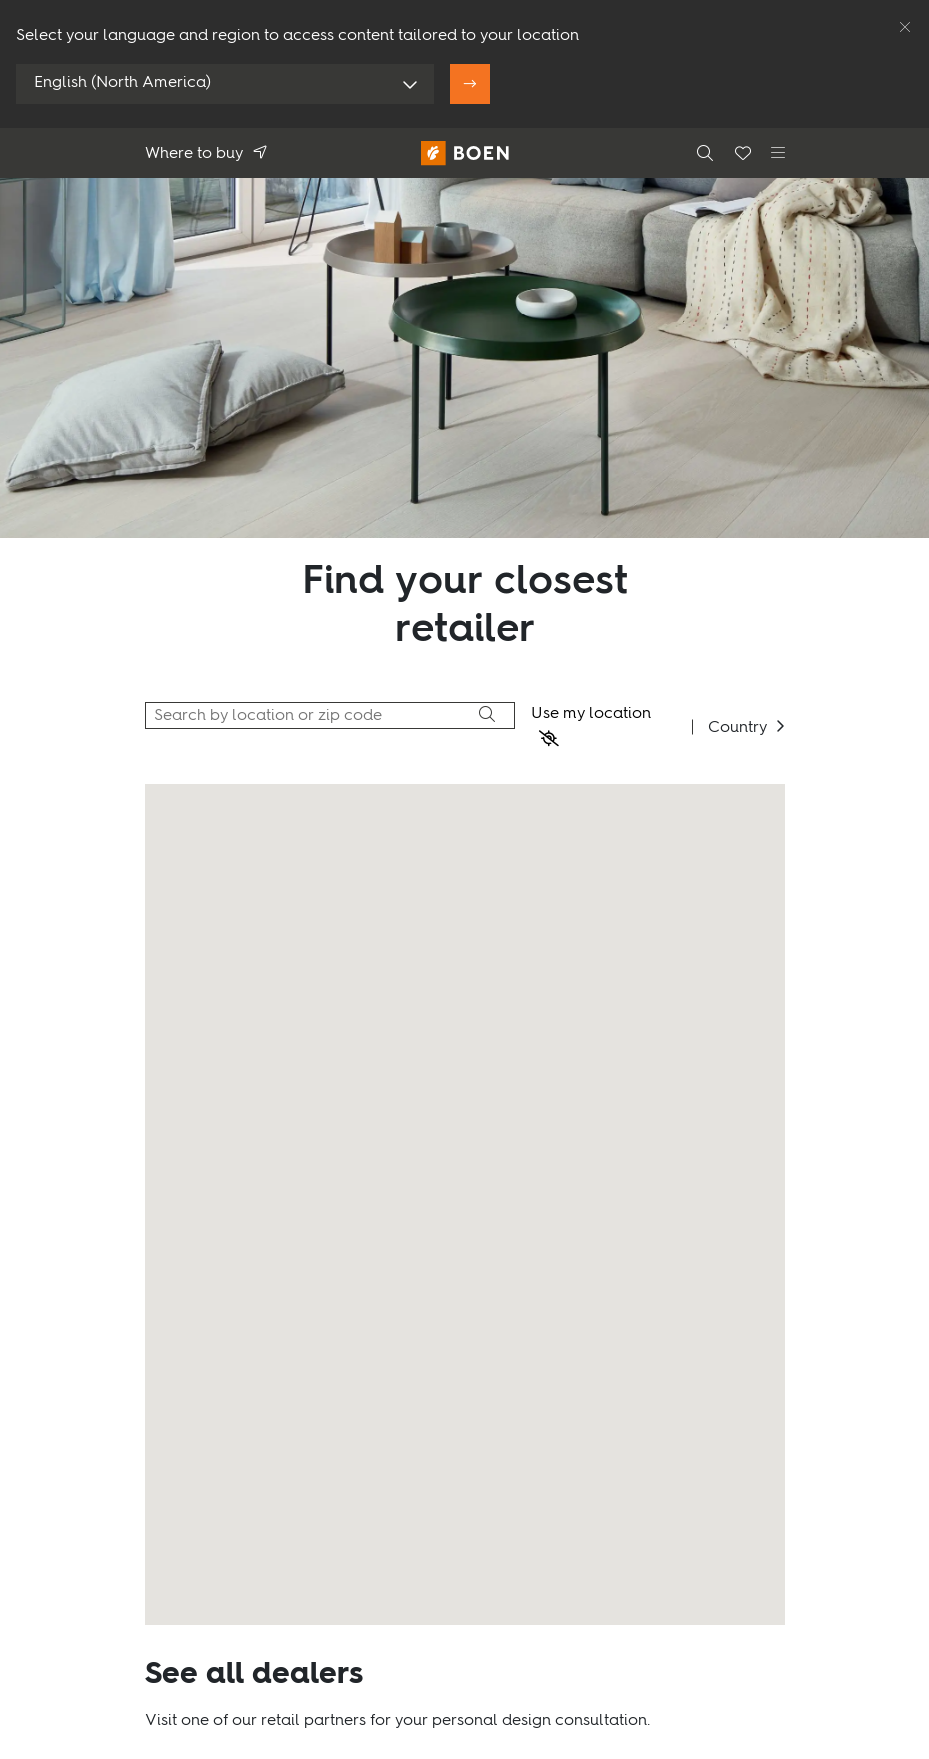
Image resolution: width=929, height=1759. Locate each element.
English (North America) (122, 83)
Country (737, 728)
